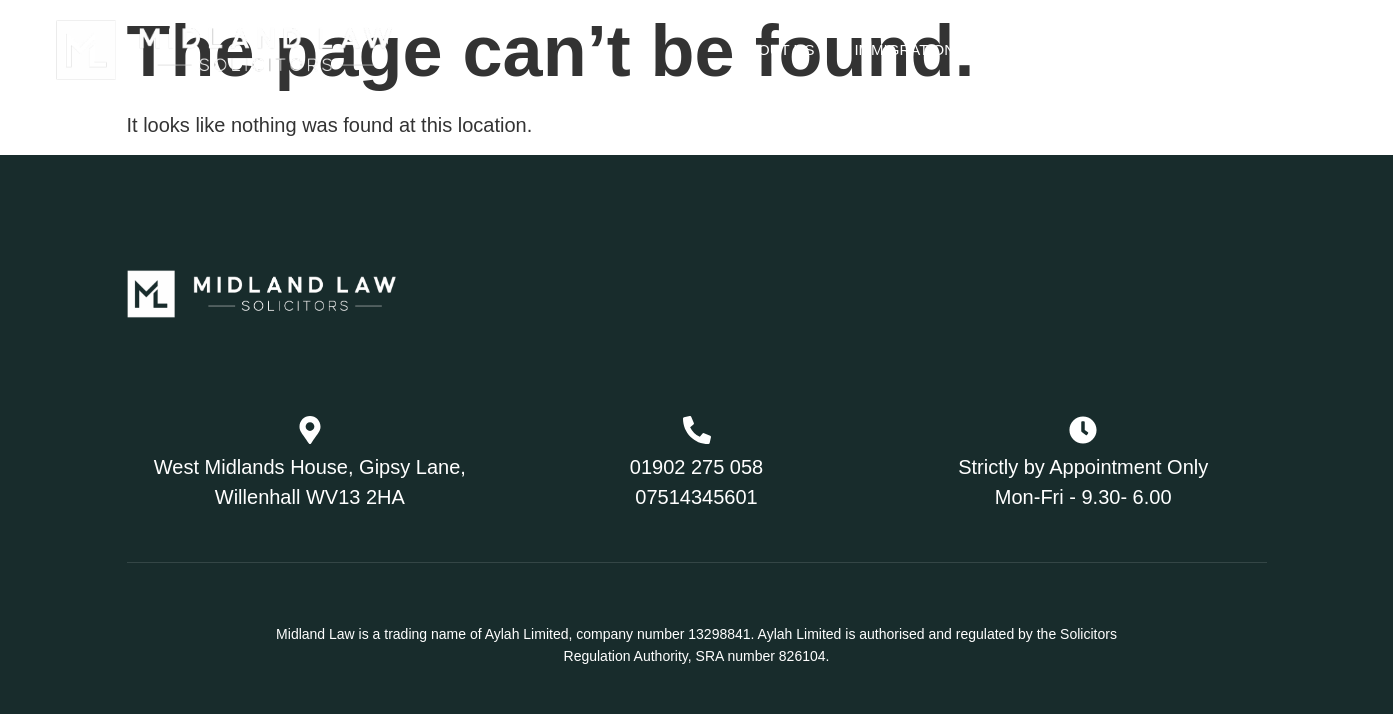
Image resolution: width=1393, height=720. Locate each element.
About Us (776, 49)
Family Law (1064, 49)
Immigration (917, 50)
